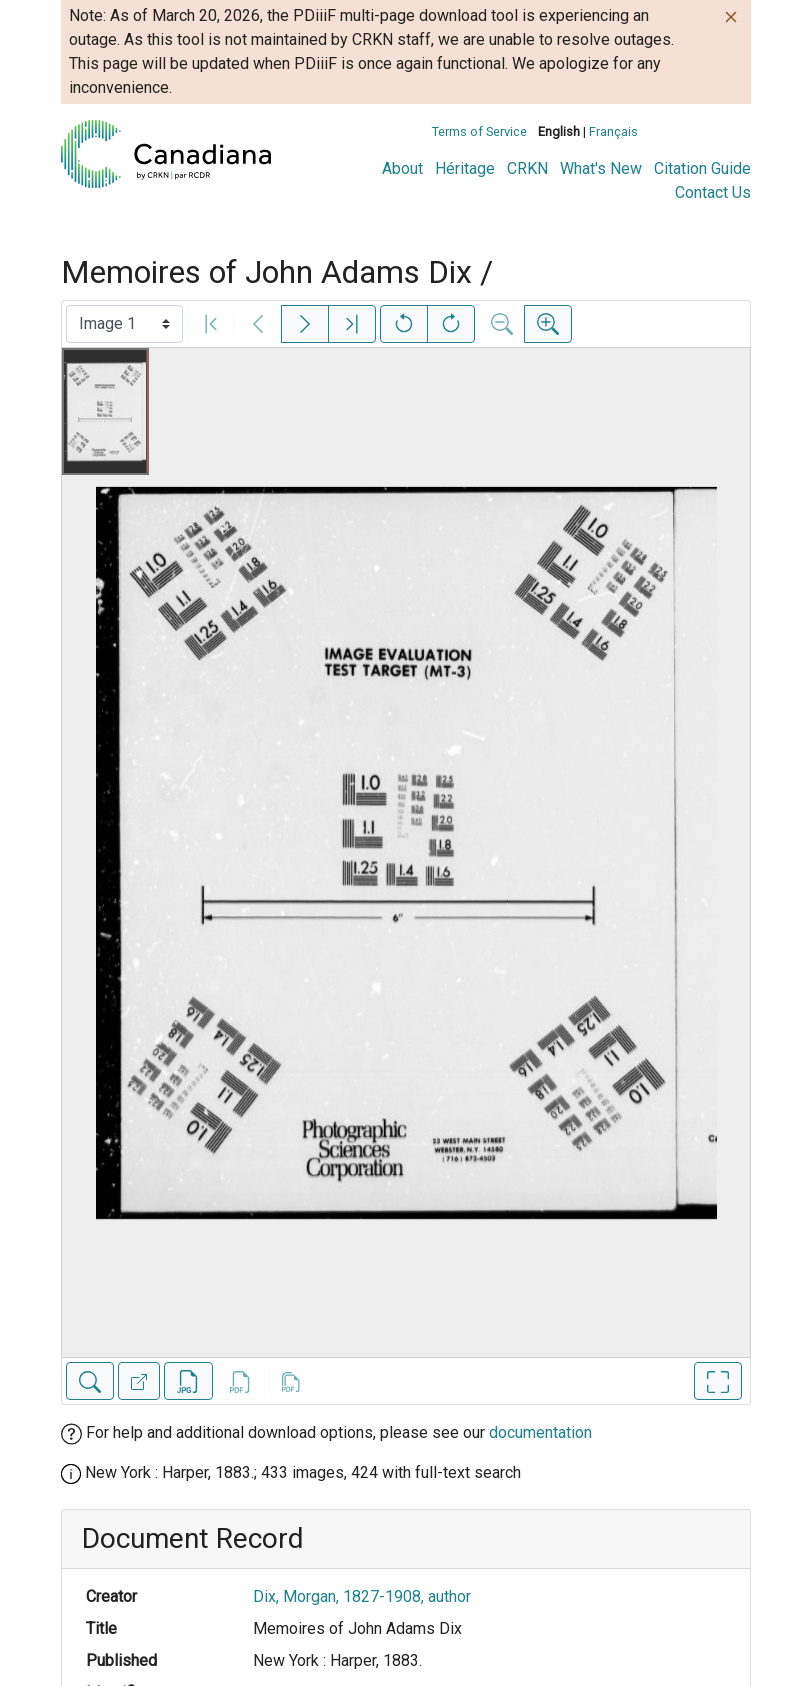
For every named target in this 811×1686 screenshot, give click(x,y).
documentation (540, 1432)
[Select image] (124, 324)
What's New (601, 168)
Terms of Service (479, 131)
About (402, 168)
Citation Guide (702, 168)
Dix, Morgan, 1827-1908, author (362, 1596)
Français (613, 131)
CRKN (527, 168)
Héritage (465, 168)
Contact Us (713, 192)
